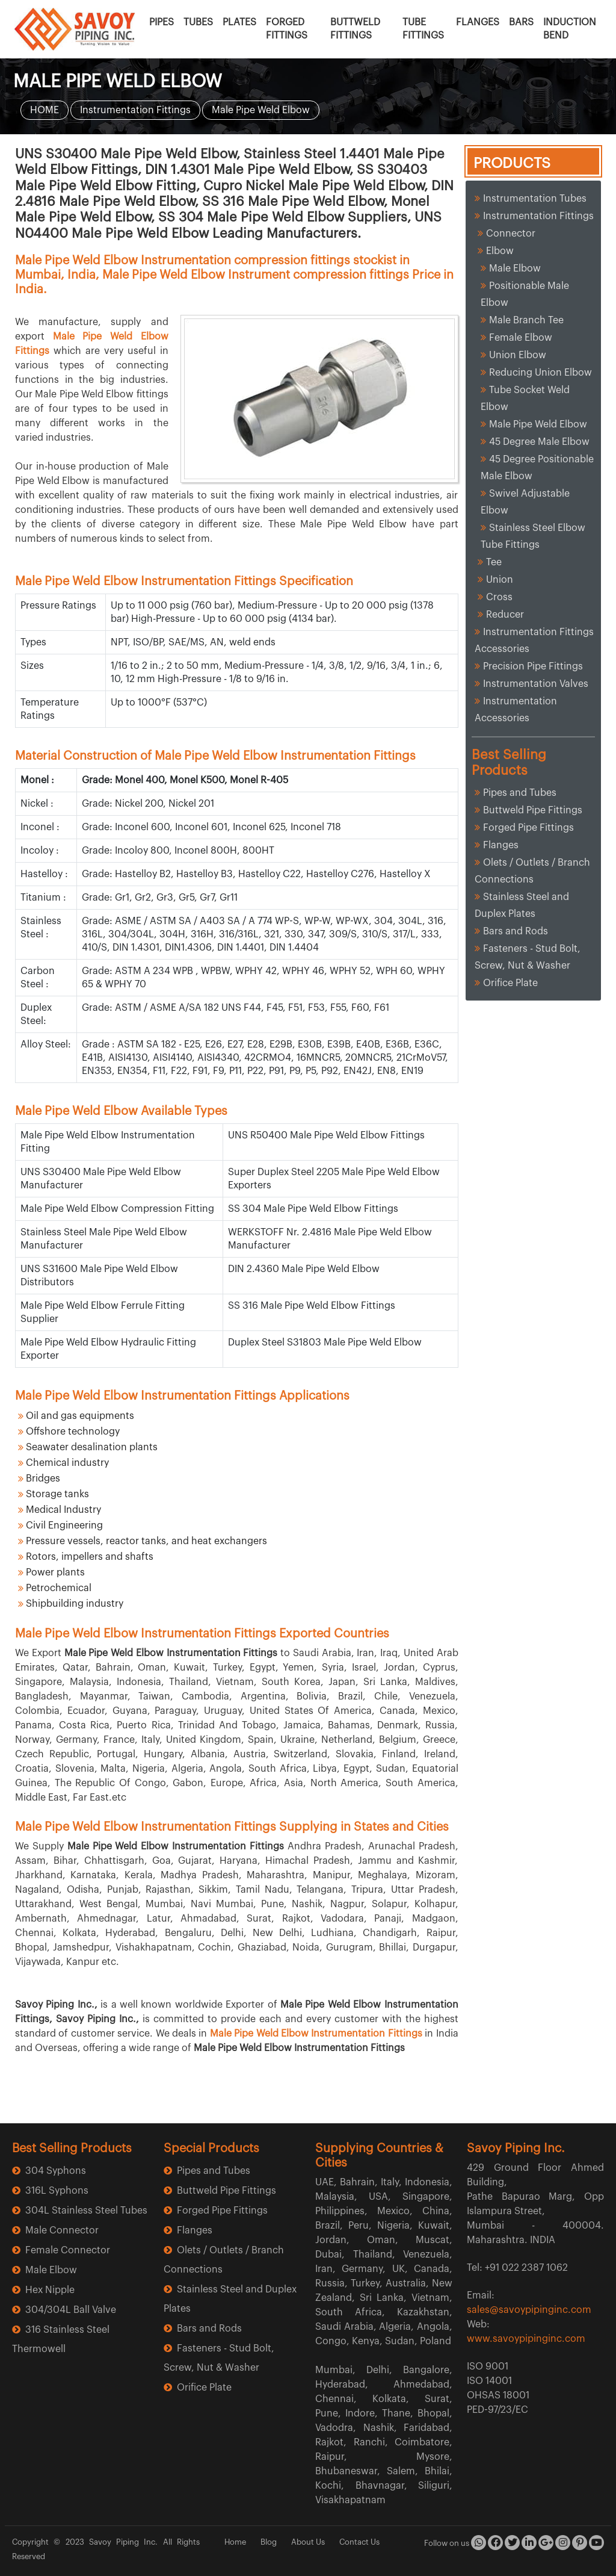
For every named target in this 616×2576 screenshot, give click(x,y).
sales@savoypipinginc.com (529, 2310)
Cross (499, 597)
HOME (44, 110)
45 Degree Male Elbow (539, 442)
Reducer (505, 614)
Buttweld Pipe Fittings (532, 810)
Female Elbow (520, 338)
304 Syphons (55, 2171)
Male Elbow (515, 268)
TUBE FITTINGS (423, 28)
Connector (510, 233)
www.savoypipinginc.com (526, 2339)
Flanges (501, 845)
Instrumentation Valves (535, 684)
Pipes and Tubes (519, 793)
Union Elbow (517, 355)
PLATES (239, 22)
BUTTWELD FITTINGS (355, 28)
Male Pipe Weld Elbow (261, 110)
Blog (268, 2542)
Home (235, 2542)
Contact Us (359, 2542)
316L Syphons (56, 2191)
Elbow (500, 251)
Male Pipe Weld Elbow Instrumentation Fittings (316, 2033)
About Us (308, 2542)
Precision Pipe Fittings (535, 666)
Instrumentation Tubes (535, 198)
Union (499, 580)
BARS (521, 22)
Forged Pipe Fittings (528, 828)
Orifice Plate (510, 983)
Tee (494, 562)
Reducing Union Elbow (540, 372)
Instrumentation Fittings (135, 110)
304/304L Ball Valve (70, 2310)
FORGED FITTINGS (286, 28)
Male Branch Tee (526, 320)
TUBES (198, 22)
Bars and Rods (515, 931)
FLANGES (477, 22)
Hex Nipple (50, 2290)
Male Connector (62, 2230)
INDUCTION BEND (569, 28)
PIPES (161, 22)
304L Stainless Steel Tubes (86, 2210)
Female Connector (67, 2250)
